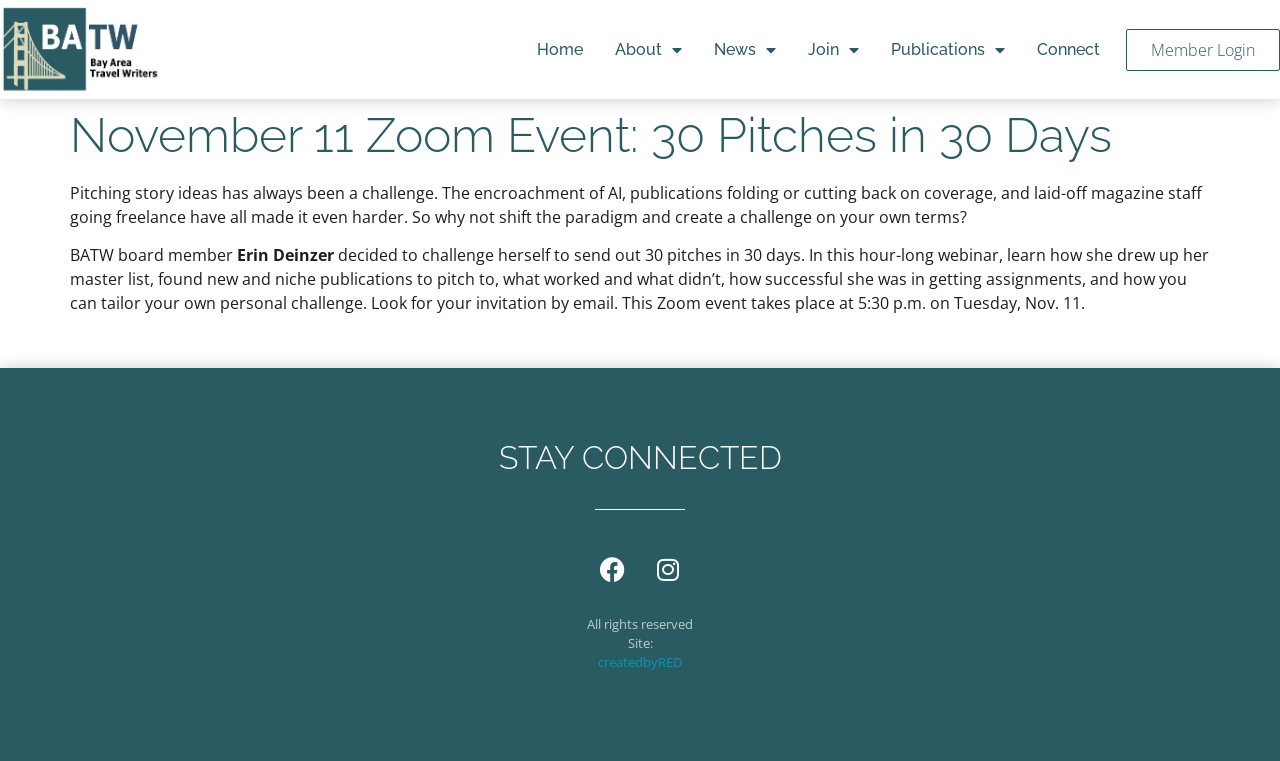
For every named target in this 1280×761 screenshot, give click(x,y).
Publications (948, 50)
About (648, 50)
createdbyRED (640, 662)
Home (560, 49)
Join (833, 50)
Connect (1068, 49)
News (745, 50)
